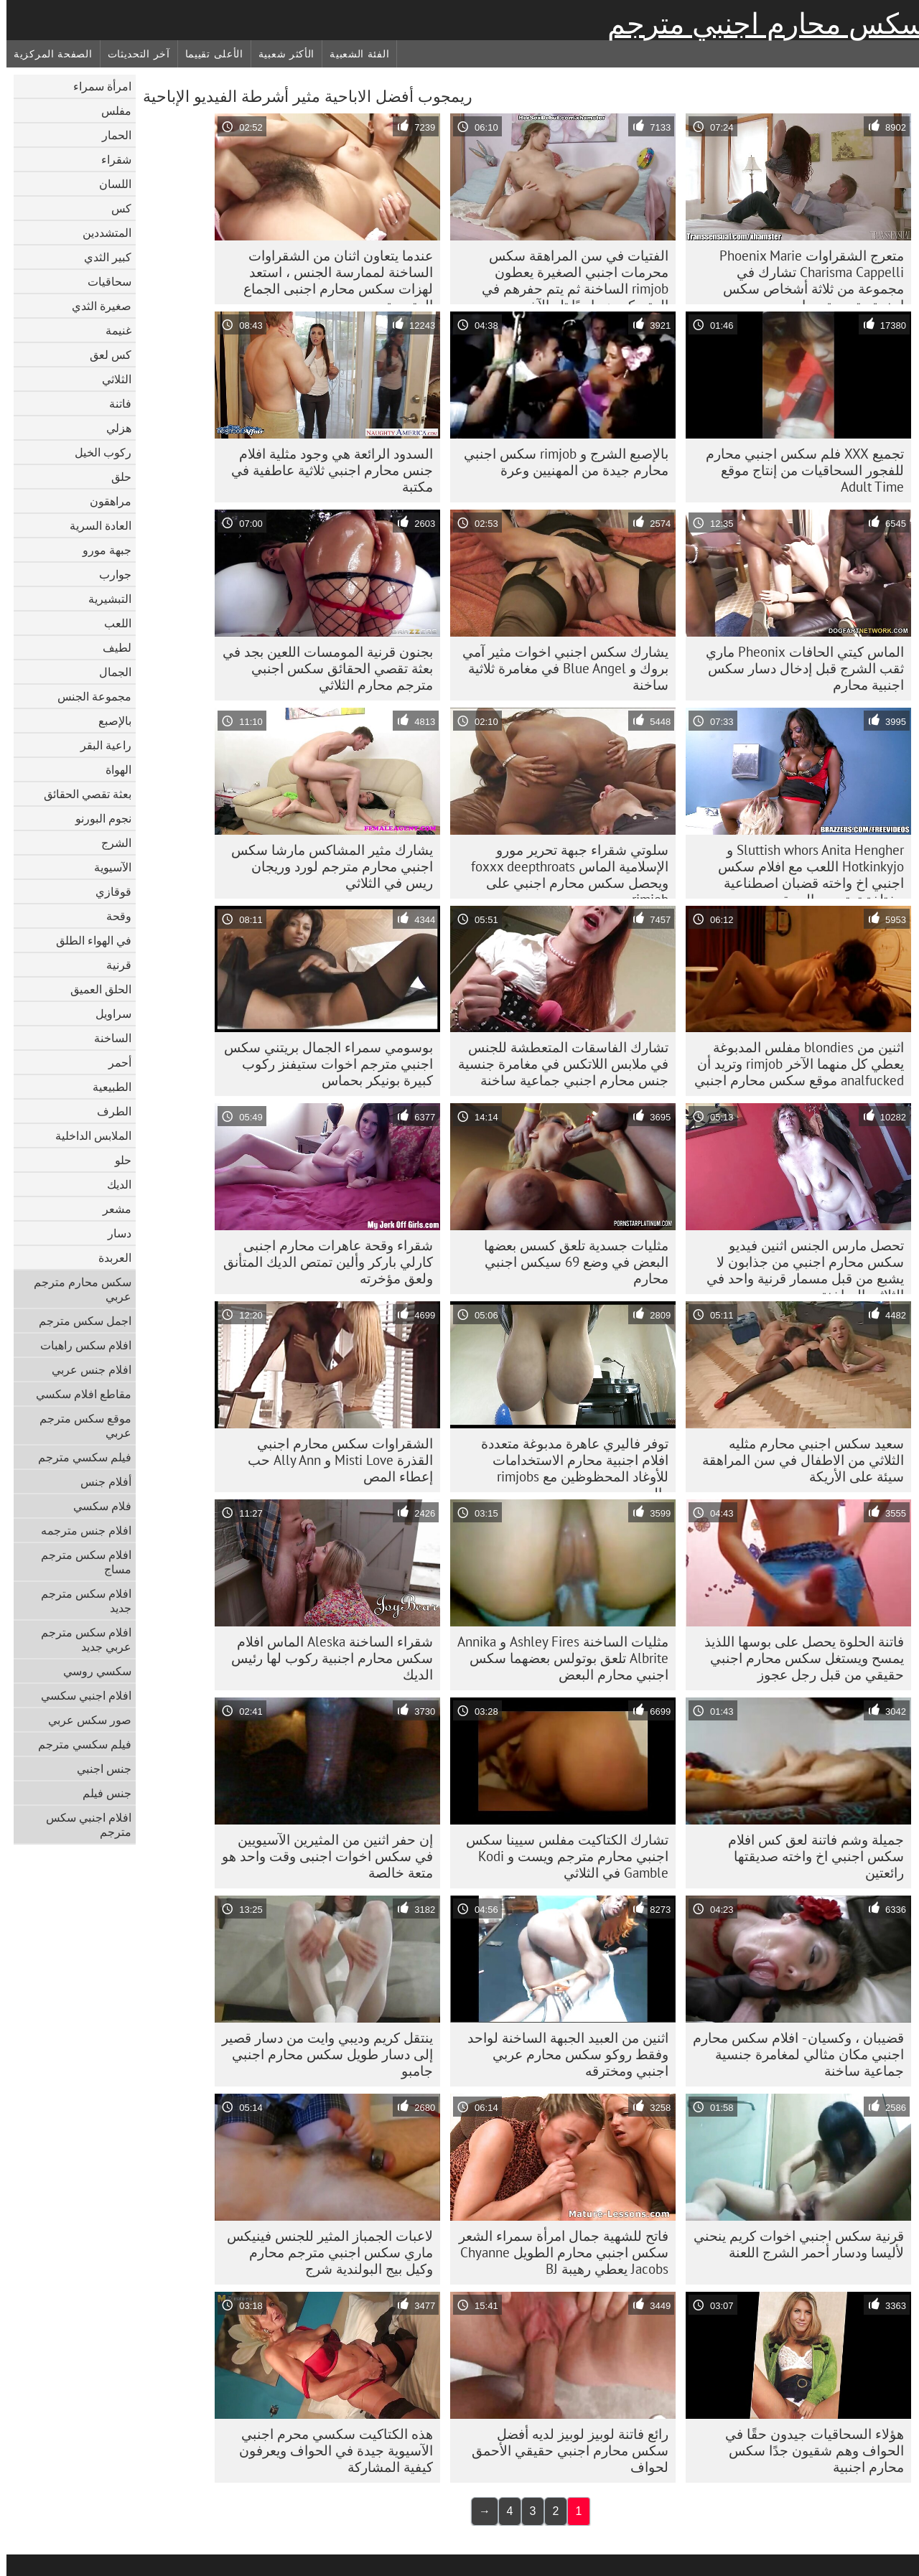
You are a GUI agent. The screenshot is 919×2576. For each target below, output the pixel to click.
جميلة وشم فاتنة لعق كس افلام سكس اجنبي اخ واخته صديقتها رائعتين (809, 1856)
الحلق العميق (94, 989)
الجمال (109, 672)
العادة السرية (94, 525)
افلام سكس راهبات (79, 1345)
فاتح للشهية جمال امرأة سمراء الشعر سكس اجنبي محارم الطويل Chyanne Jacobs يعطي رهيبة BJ (557, 2252)
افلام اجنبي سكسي (79, 1695)
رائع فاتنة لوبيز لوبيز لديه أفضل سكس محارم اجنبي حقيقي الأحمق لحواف (563, 2450)
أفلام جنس (99, 1481)
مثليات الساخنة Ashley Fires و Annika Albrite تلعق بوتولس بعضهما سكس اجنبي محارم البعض (556, 1658)
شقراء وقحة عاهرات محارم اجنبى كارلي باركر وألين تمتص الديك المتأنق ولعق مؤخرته (321, 1262)
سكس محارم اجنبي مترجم (760, 23)
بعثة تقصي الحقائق (81, 794)
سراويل (107, 1013)
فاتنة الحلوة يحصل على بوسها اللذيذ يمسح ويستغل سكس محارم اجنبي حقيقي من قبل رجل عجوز (797, 1658)
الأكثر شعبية (280, 53)
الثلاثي (110, 379)
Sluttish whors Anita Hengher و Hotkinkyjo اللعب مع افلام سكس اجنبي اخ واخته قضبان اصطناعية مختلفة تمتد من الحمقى (804, 870)
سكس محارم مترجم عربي (76, 1289)
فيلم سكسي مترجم (78, 1457)
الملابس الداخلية (87, 1135)
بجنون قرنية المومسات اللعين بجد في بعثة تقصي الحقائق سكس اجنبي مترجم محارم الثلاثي (321, 668)
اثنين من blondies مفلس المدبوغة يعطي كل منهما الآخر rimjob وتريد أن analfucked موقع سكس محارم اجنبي (792, 1064)
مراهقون (104, 501)
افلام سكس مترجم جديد (79, 1600)
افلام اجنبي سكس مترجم (82, 1824)
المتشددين (100, 232)
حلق (115, 476)
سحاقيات (103, 281)
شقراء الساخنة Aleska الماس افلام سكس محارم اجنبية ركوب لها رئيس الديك (325, 1658)
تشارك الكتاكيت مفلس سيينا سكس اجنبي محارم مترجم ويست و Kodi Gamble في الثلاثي (561, 1856)
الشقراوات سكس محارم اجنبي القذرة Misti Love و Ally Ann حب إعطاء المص (333, 1460)
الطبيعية (105, 1086)
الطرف (107, 1111)
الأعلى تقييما (208, 53)
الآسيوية (106, 867)
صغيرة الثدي (95, 306)
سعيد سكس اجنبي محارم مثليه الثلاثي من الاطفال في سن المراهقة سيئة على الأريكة (796, 1460)
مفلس (110, 110)
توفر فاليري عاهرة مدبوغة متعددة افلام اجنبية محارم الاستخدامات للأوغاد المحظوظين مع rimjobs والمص (568, 1463)
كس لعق (104, 354)
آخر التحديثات (132, 53)
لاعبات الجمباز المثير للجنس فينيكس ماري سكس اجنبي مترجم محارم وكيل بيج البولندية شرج (323, 2252)
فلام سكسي (96, 1506)
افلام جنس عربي (85, 1369)
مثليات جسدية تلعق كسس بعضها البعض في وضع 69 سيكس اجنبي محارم (569, 1262)
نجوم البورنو (97, 818)
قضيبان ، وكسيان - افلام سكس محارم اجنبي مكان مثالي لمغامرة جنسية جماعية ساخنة (791, 2054)
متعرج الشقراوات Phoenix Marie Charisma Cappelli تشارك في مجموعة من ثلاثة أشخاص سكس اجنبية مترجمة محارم (805, 275)
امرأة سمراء (96, 86)
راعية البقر (99, 745)
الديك (113, 1184)
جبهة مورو (100, 550)
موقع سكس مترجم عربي (79, 1425)
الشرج (110, 842)
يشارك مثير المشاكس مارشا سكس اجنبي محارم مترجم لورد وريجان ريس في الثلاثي (325, 866)
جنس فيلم (100, 1793)
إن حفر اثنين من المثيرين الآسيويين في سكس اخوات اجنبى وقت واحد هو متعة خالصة (320, 1856)
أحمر (113, 1062)
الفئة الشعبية (353, 53)
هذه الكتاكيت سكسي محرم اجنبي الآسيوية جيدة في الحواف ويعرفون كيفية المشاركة (329, 2450)
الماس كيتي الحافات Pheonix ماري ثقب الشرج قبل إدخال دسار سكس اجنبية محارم (798, 668)
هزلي (112, 428)
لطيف (110, 647)
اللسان (109, 184)
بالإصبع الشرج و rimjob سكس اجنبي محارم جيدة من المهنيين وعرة (559, 462)
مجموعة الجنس (88, 696)
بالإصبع (108, 720)
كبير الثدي (101, 257)
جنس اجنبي (97, 1768)
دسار (113, 1233)
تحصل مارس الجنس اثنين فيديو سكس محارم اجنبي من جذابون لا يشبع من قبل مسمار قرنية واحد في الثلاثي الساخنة (798, 1265)
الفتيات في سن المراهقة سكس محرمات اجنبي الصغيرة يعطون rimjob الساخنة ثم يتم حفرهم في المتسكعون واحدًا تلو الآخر (568, 275)
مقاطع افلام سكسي (77, 1394)
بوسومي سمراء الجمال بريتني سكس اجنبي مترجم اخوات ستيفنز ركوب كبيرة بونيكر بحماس (322, 1064)
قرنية (112, 964)
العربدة (108, 1257)
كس (115, 208)
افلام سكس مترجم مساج (79, 1561)
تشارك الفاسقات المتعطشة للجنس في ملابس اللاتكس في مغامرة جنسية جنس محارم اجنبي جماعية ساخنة (557, 1064)
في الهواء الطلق (87, 940)
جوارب (109, 574)
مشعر (110, 1209)
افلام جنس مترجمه (79, 1530)
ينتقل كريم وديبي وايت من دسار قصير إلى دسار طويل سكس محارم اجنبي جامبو (320, 2054)
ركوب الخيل (96, 452)
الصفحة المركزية (46, 53)
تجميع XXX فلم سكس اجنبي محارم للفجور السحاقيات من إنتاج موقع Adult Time (798, 470)
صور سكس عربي (83, 1720)
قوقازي (107, 891)
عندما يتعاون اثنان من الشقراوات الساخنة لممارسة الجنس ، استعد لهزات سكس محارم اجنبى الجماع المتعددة (331, 275)
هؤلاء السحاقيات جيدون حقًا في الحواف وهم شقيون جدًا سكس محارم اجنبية (808, 2450)
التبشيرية (103, 598)
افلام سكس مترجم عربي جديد (79, 1639)
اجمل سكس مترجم (78, 1320)
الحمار (110, 135)
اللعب (111, 623)
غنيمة (112, 330)
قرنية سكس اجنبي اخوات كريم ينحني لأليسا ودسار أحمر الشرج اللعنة (792, 2244)
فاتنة (114, 403)
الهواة (112, 769)
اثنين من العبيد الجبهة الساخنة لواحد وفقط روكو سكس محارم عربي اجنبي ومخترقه (561, 2054)
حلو (116, 1160)
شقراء (110, 159)
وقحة (112, 916)
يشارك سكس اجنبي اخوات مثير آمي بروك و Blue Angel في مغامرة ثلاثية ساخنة (559, 668)
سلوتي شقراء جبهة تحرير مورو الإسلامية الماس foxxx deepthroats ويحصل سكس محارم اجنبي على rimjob (563, 870)
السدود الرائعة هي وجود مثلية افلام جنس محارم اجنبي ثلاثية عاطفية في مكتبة (325, 470)
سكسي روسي (91, 1671)
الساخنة (106, 1038)
